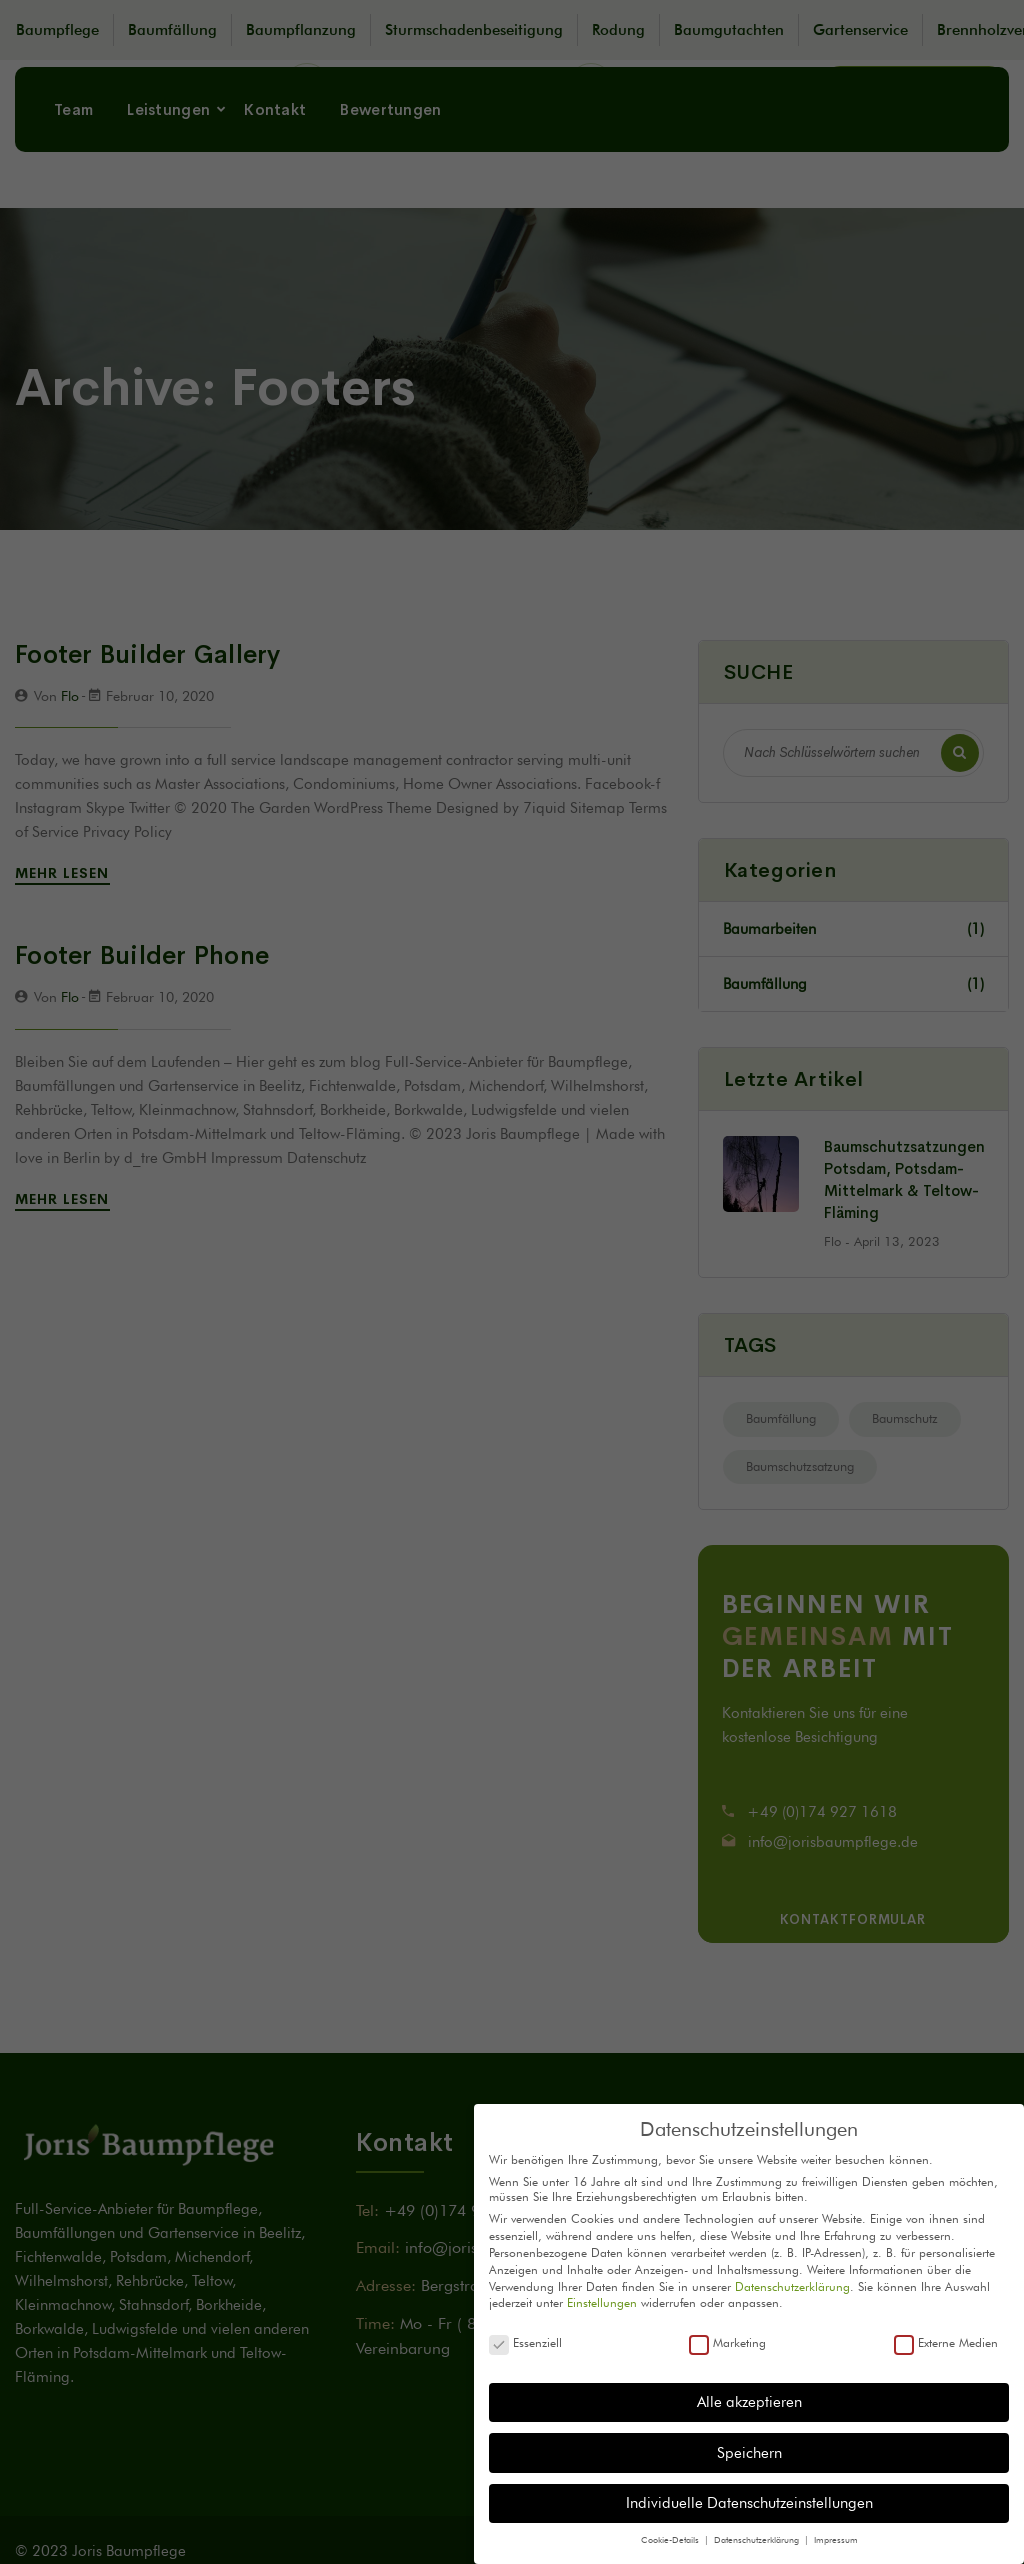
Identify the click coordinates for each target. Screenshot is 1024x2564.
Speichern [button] (749, 2453)
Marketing (727, 2342)
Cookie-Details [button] (671, 2539)
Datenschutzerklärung (792, 2286)
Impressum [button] (836, 2539)
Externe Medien (946, 2342)
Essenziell (525, 2342)
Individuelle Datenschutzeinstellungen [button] (749, 2503)
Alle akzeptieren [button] (749, 2402)
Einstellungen (602, 2302)
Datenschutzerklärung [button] (758, 2539)
